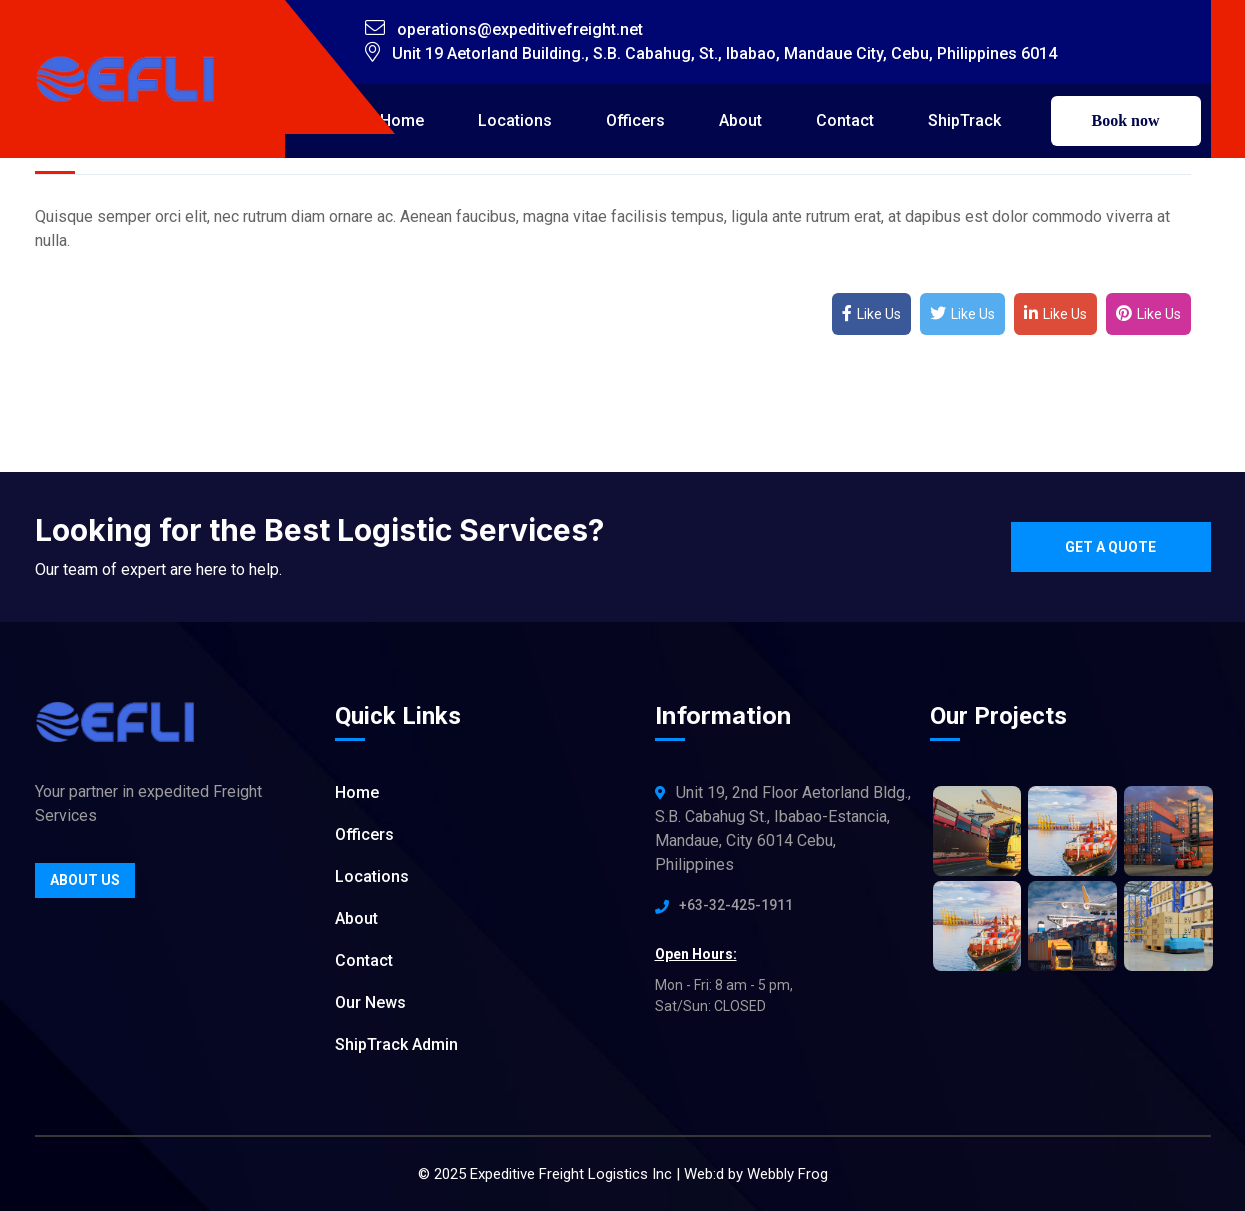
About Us (85, 880)
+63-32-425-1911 (736, 905)
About (740, 120)
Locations (515, 120)
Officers (635, 120)
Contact (845, 120)
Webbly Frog (787, 1174)
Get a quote (1110, 547)
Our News (370, 1002)
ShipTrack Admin (396, 1044)
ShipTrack (964, 120)
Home (402, 120)
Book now (1125, 120)
